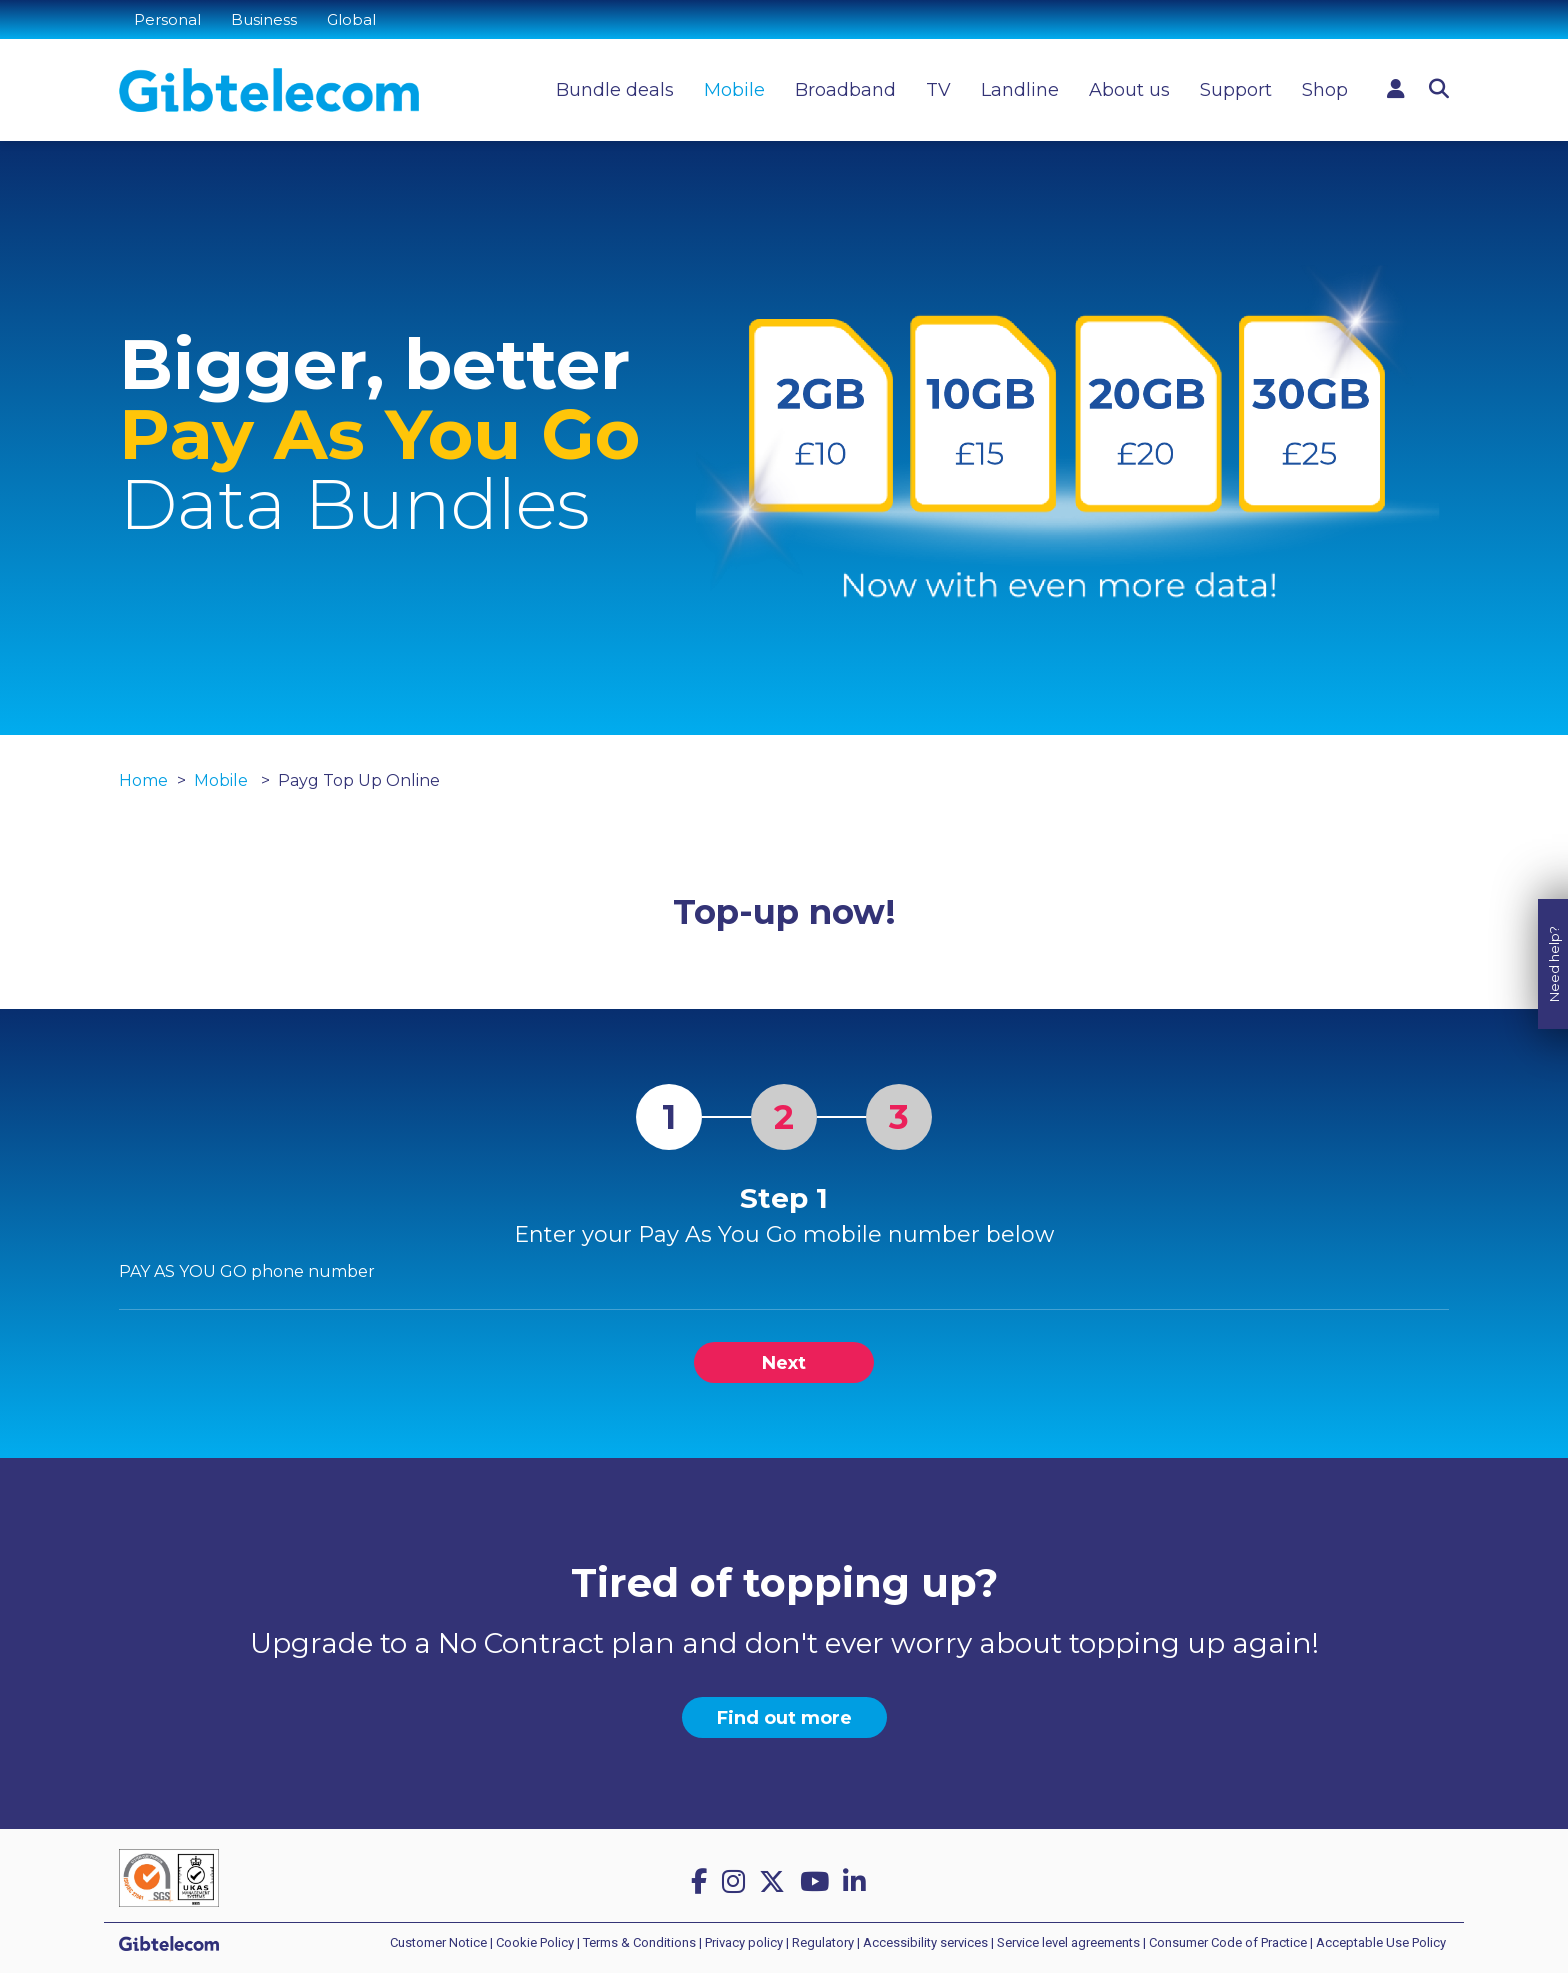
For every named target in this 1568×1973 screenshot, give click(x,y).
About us (1129, 90)
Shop (1325, 90)
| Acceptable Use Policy (1378, 1942)
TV (938, 90)
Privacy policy (744, 1942)
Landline (1020, 90)
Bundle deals (615, 90)
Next (784, 1363)
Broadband (845, 90)
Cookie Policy (535, 1942)
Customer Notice (438, 1942)
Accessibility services (925, 1942)
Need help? (1554, 938)
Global (351, 19)
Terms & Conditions (639, 1942)
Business (264, 19)
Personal (167, 19)
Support (1236, 90)
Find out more (784, 1718)
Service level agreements (1068, 1942)
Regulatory (823, 1942)
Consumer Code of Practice (1228, 1942)
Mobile (734, 90)
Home (143, 780)
